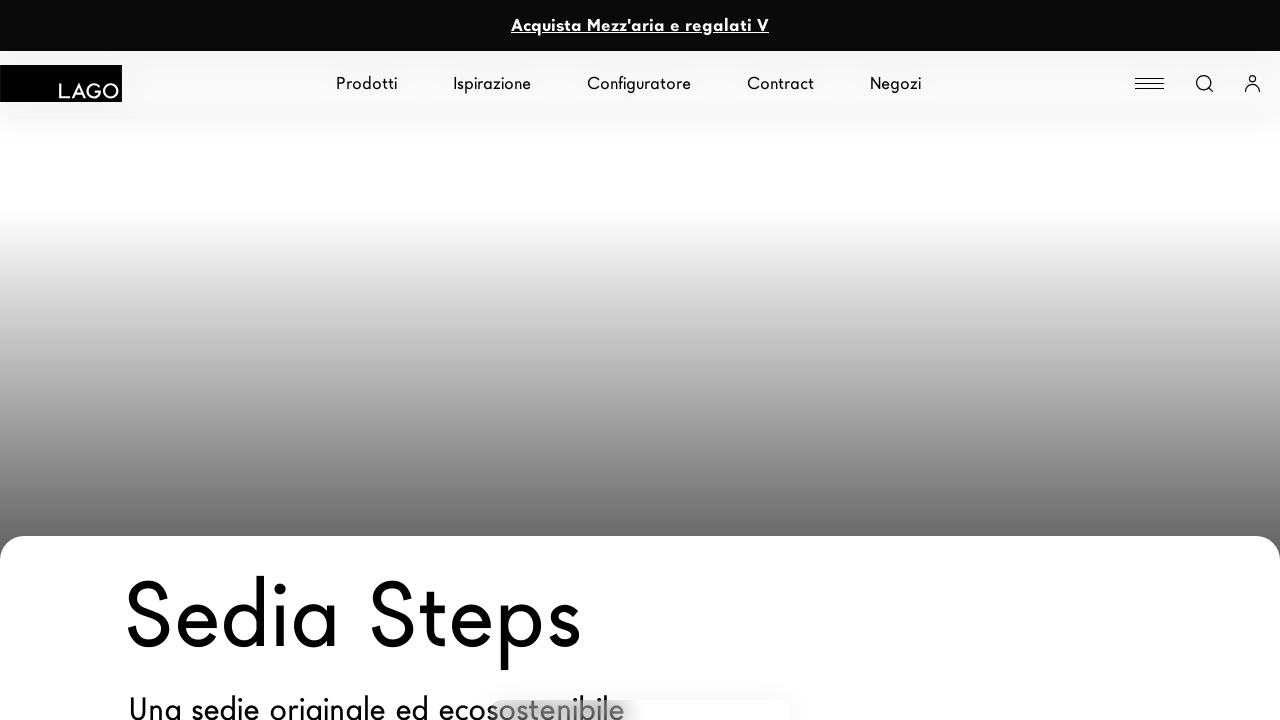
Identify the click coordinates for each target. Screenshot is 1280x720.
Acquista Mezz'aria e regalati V (640, 25)
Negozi (895, 83)
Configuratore (639, 83)
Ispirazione (492, 83)
